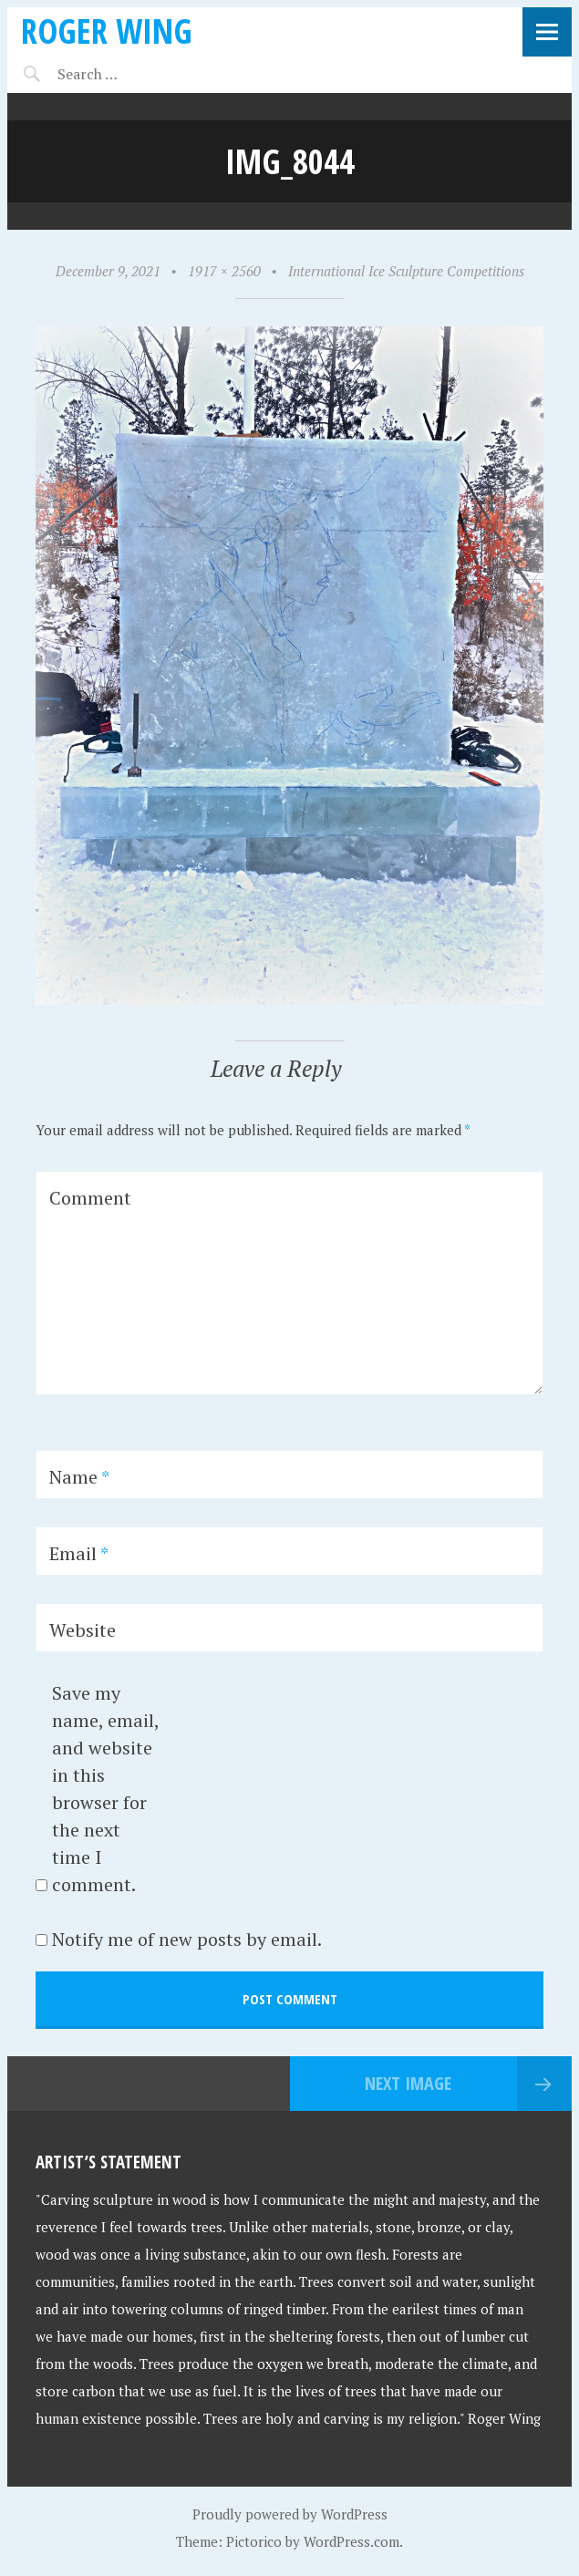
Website (82, 1630)
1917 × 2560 (224, 271)
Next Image (408, 2083)
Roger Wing (106, 30)
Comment (90, 1197)
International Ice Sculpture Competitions (406, 271)
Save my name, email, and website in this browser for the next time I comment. (105, 1789)
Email (79, 1553)
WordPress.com (351, 2541)
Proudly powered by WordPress (290, 2514)
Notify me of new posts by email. (187, 1939)
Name (79, 1476)
